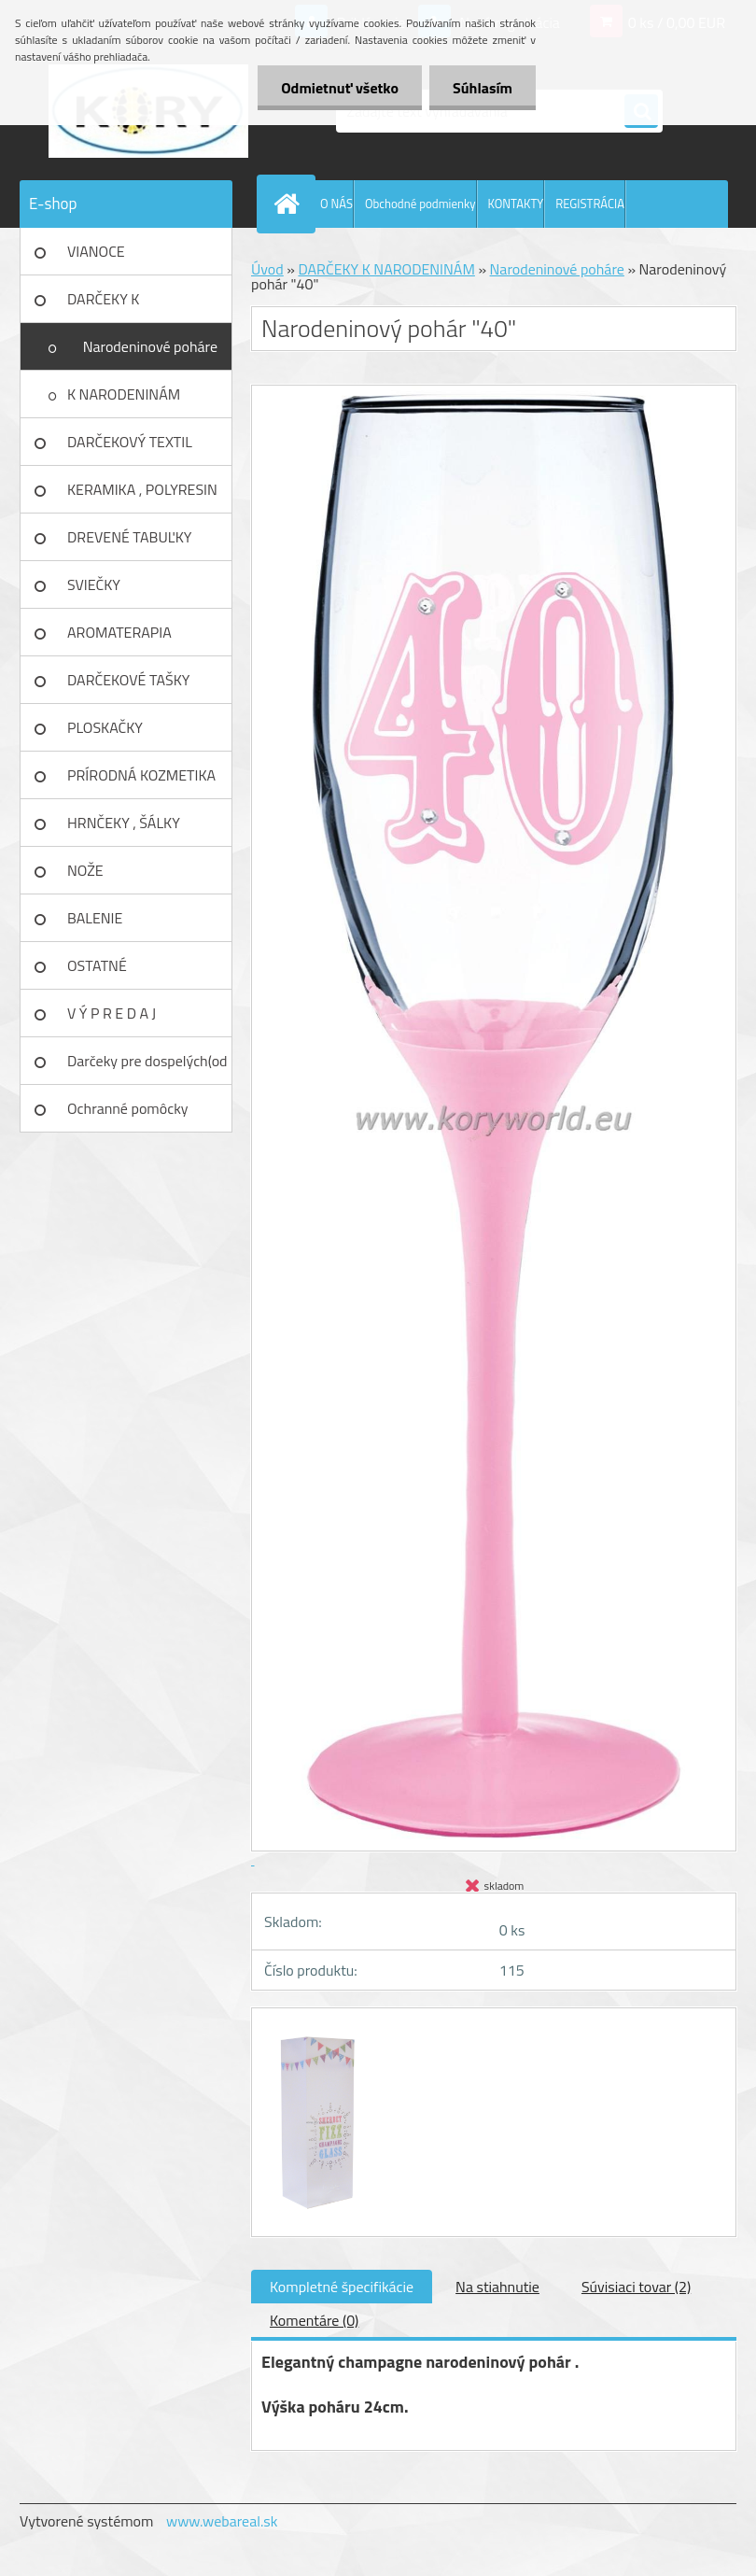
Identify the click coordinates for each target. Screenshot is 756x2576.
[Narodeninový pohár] (317, 2025)
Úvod (267, 269)
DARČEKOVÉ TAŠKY (128, 680)
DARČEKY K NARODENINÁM (117, 305)
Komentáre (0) (314, 2320)
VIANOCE (96, 251)
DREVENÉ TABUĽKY (129, 537)
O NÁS (336, 203)
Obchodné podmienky (420, 203)
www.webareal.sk (222, 2521)
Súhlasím (482, 88)
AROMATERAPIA (119, 632)
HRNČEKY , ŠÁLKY (123, 822)
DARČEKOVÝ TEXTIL (129, 441)
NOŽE (85, 870)
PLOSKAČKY (105, 727)
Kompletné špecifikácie (341, 2286)
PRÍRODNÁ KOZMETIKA (141, 775)
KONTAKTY (516, 203)
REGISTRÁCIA (589, 203)
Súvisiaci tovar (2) (636, 2286)
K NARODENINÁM (123, 394)
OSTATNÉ (97, 965)
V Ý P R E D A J (111, 1013)
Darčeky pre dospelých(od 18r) (147, 1067)
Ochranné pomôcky (128, 1108)
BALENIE (94, 918)
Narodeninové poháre (150, 346)
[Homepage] (290, 203)
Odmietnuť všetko (340, 88)
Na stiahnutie (497, 2286)
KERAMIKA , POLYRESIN (142, 489)
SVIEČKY (93, 584)
